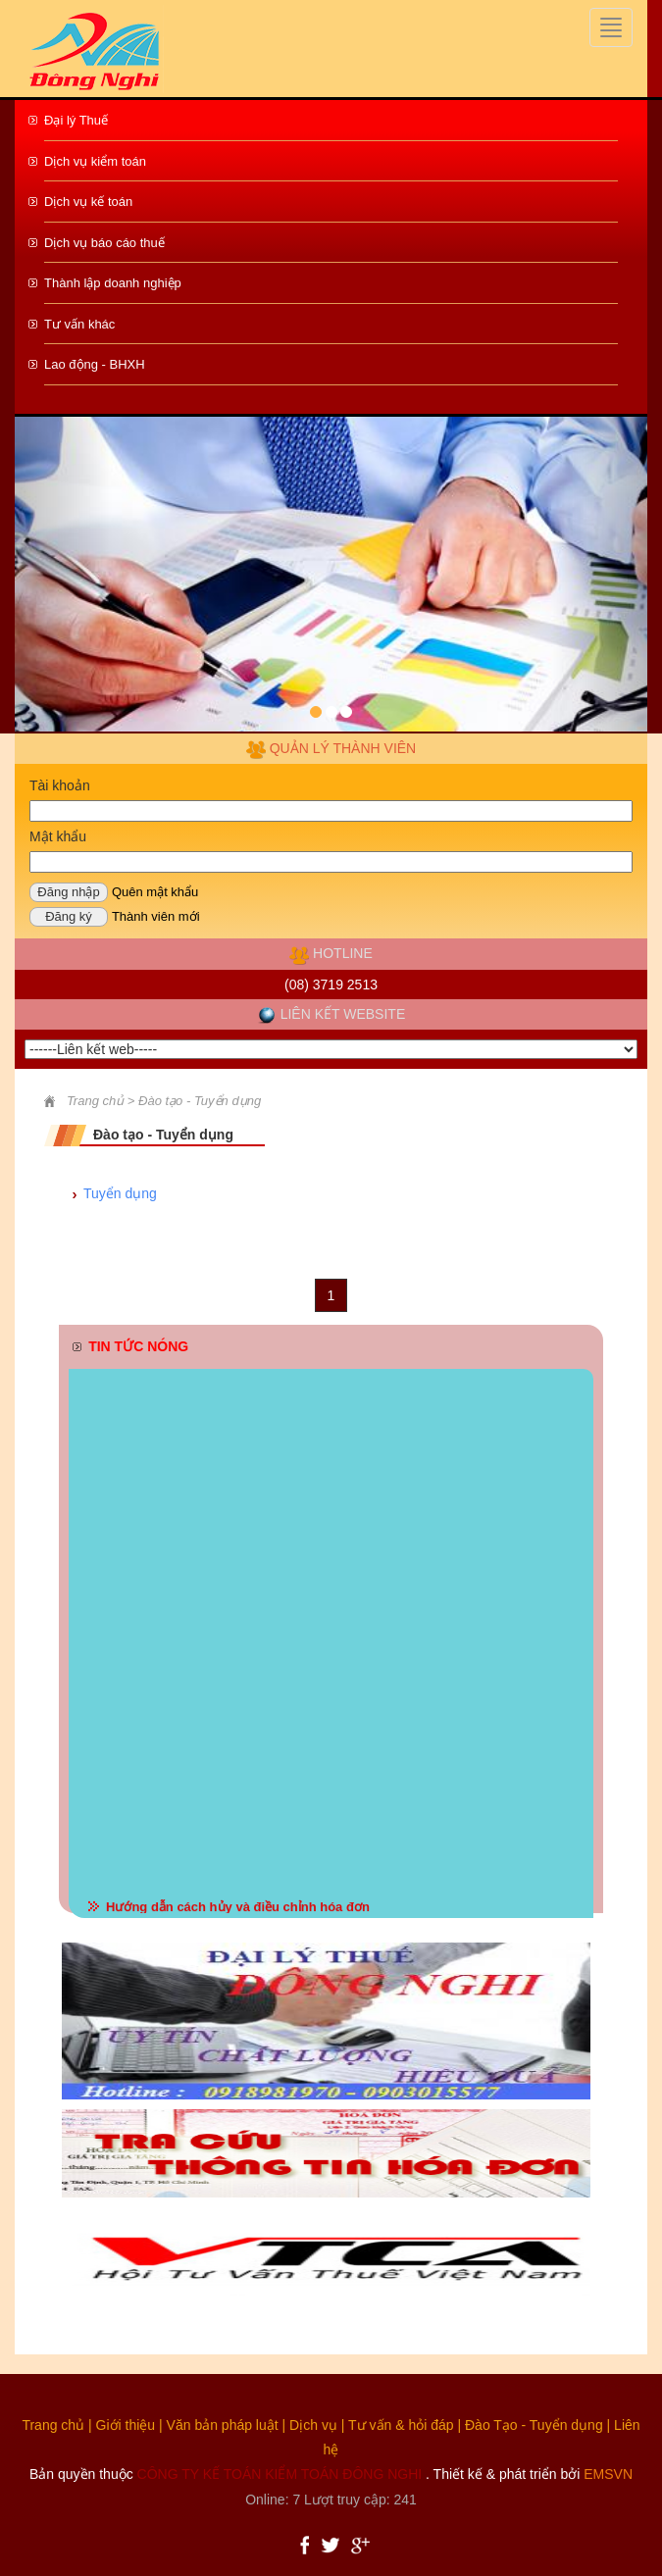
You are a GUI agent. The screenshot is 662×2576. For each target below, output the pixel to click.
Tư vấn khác (79, 324)
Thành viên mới (156, 916)
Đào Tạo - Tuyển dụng (534, 2425)
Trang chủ (53, 2425)
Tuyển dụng (120, 1193)
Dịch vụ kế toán (88, 201)
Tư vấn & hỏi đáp (401, 2425)
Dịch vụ (313, 2425)
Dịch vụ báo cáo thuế (104, 242)
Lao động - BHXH (94, 364)
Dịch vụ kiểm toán (95, 161)
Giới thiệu (126, 2425)
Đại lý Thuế (76, 120)
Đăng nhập (68, 891)
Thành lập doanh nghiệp (112, 283)
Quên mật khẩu (155, 891)
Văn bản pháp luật (223, 2425)
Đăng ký (68, 916)
